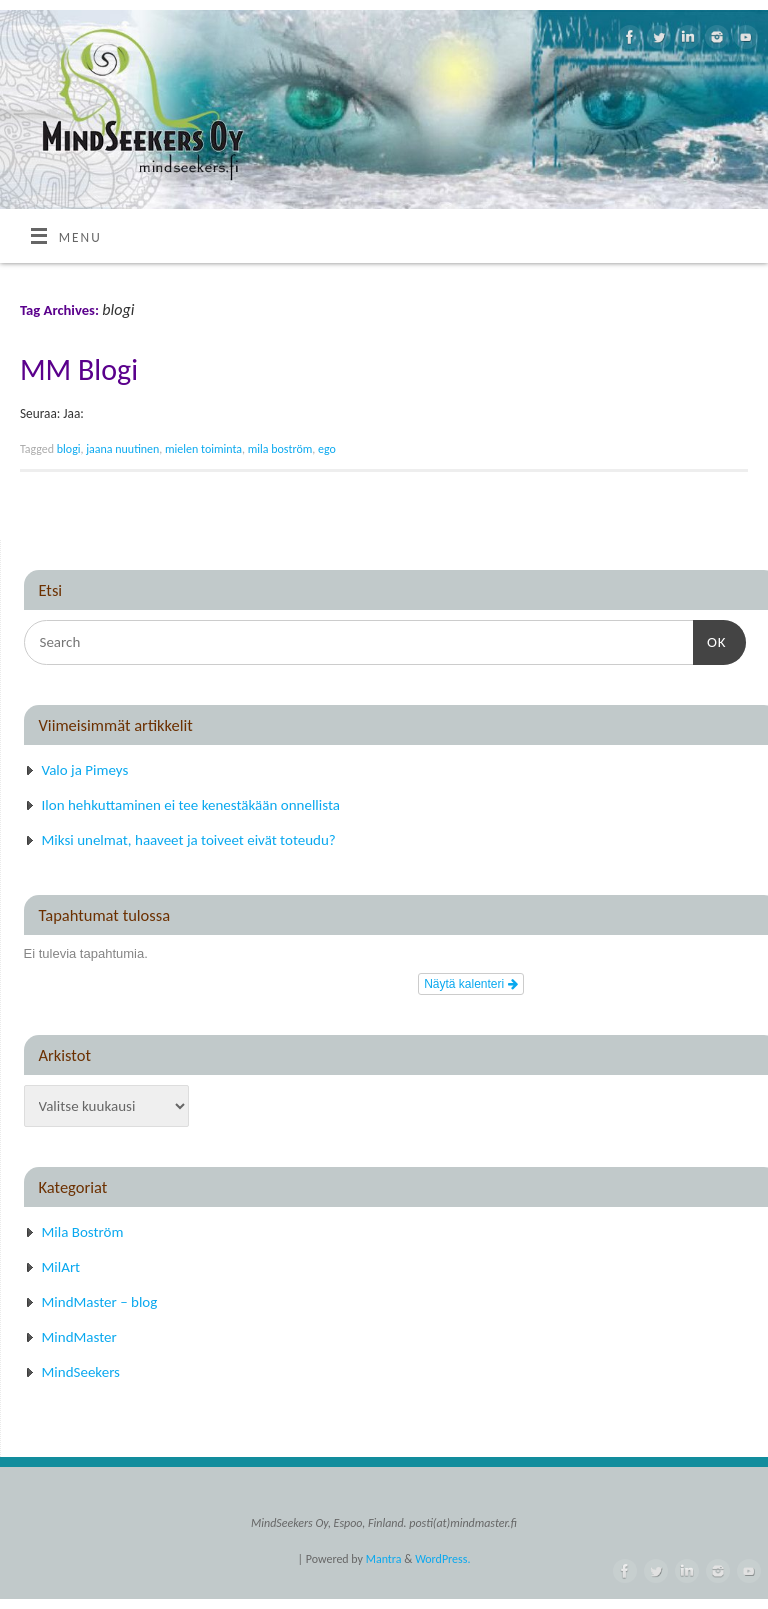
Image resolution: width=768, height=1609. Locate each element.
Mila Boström (83, 1232)
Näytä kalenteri (470, 984)
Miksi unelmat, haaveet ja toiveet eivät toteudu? (189, 840)
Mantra (384, 1559)
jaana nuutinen (122, 449)
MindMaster (79, 1337)
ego (327, 449)
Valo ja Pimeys (85, 770)
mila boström (280, 449)
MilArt (61, 1267)
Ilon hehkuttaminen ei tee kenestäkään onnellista (191, 805)
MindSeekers (81, 1372)
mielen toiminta (203, 449)
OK (710, 640)
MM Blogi (79, 369)
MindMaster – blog (100, 1302)
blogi (69, 449)
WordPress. (442, 1559)
